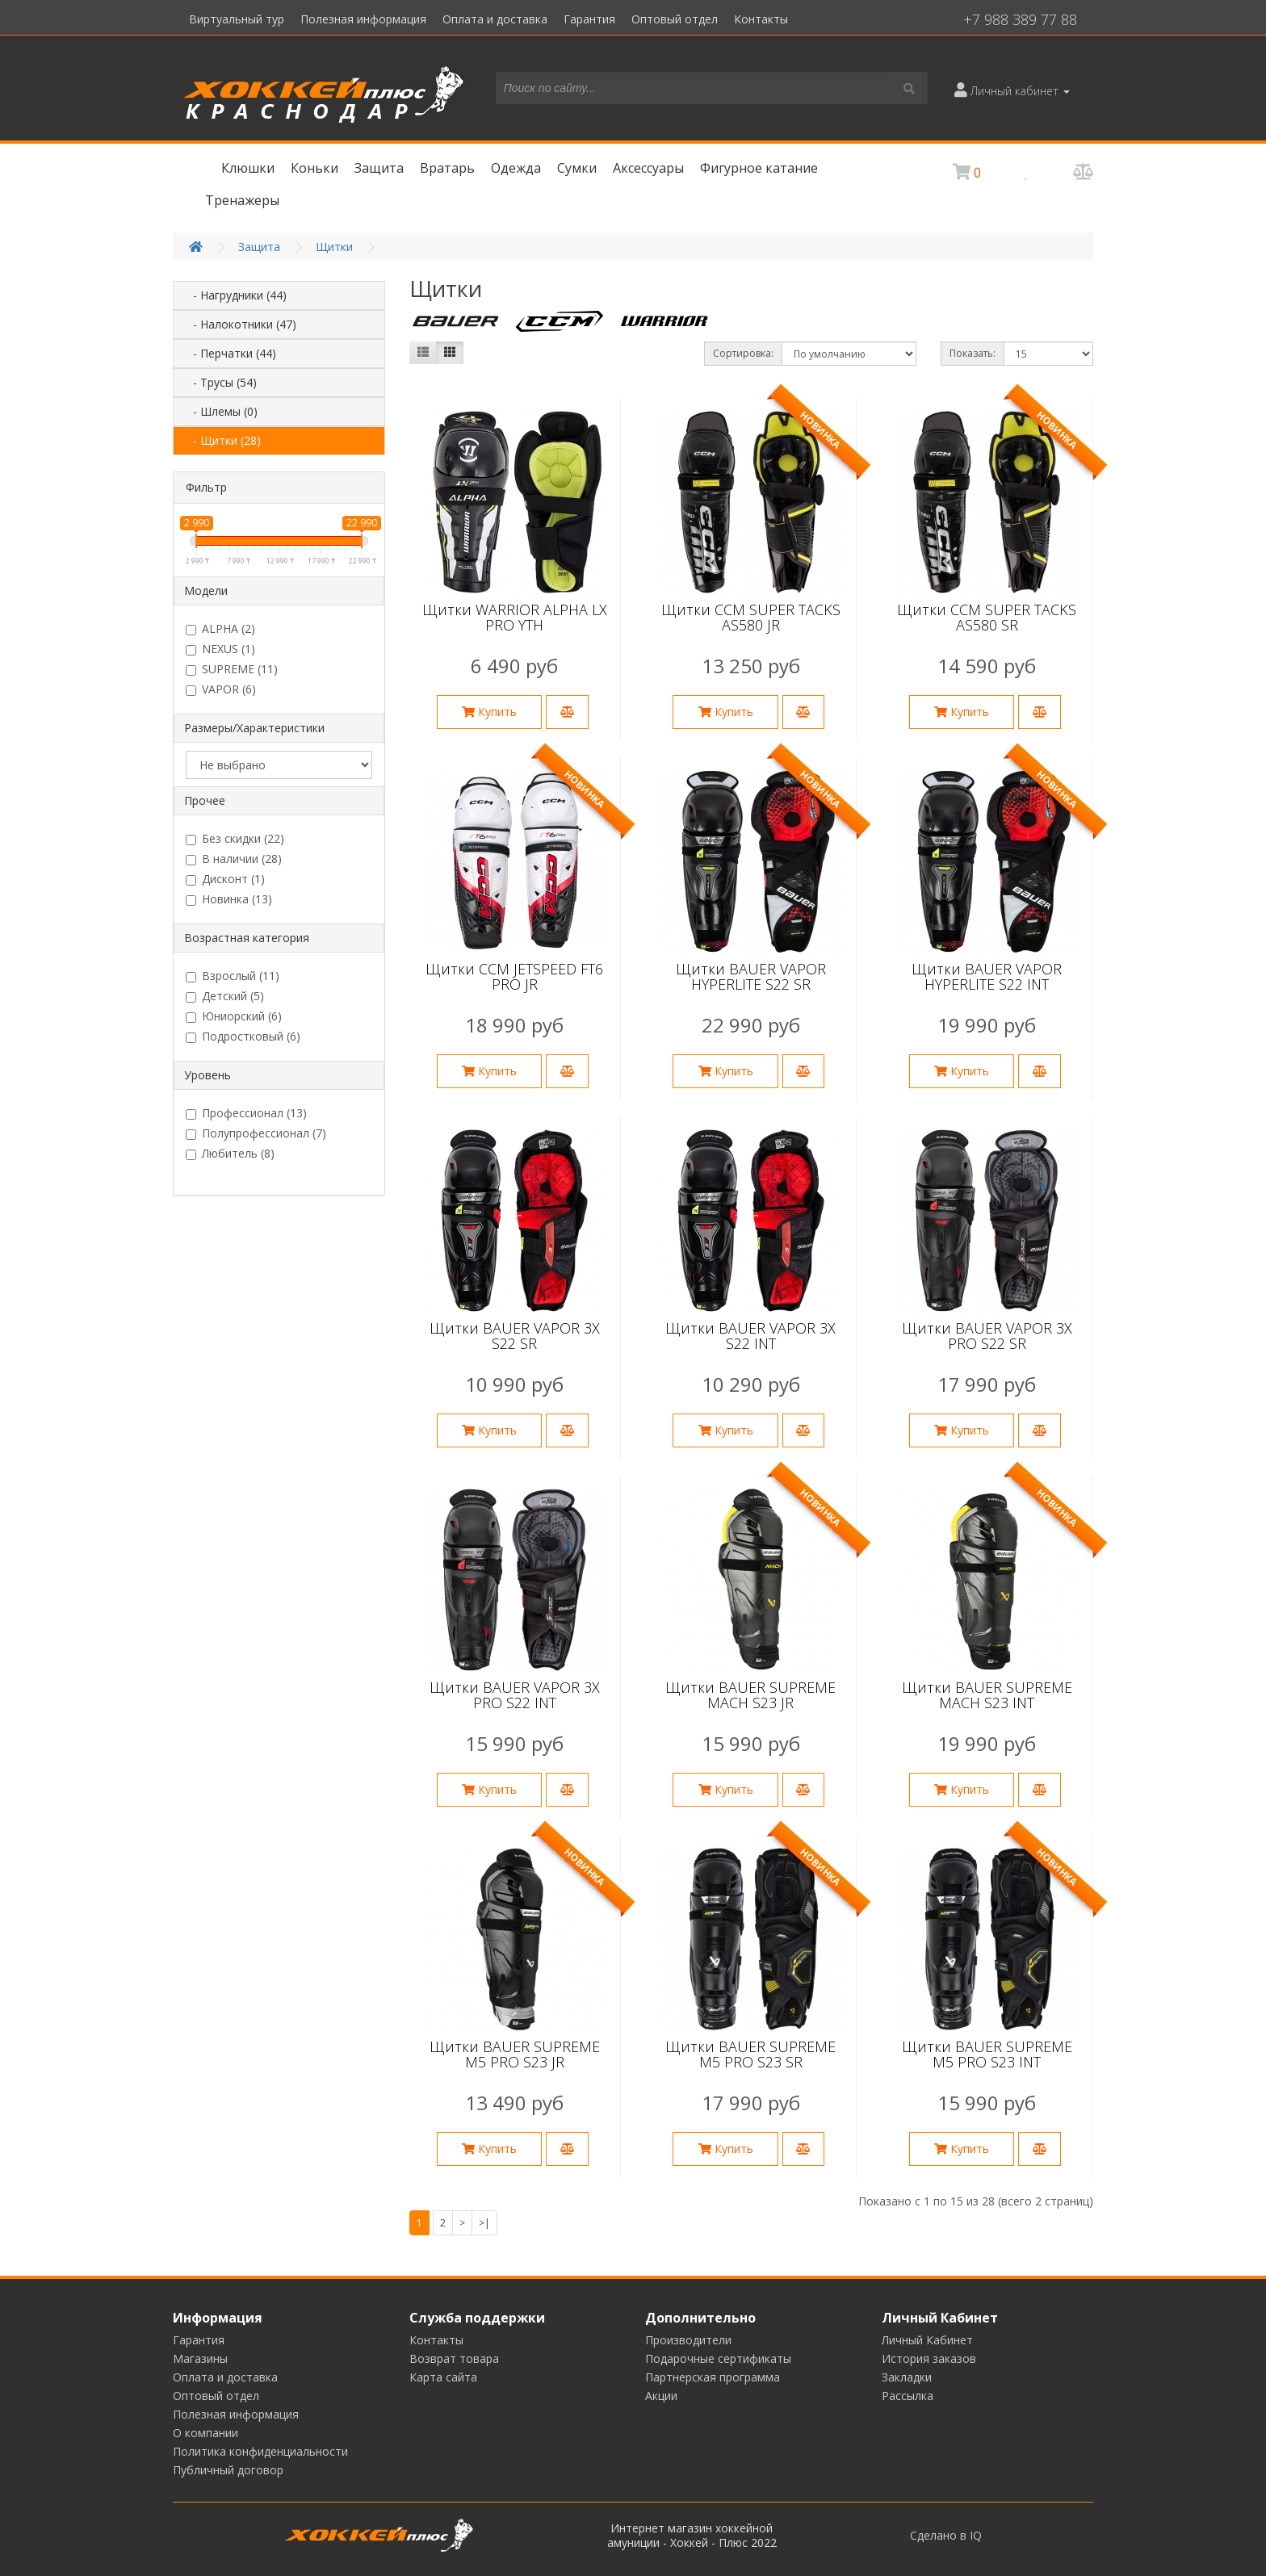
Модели (206, 590)
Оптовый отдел (674, 19)
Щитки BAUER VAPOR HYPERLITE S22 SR (751, 977)
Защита (379, 168)
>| (484, 2223)
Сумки (577, 168)
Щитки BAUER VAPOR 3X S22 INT (750, 1336)
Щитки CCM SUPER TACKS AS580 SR (986, 617)
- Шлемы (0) (220, 411)
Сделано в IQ (946, 2535)
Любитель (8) (230, 1153)
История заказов (929, 2358)
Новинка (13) (229, 899)
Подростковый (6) (243, 1036)
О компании (205, 2432)
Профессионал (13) (246, 1113)
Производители (688, 2340)
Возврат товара (454, 2358)
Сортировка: (743, 353)
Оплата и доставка (494, 19)
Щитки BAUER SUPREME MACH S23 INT (987, 1695)
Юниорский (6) (234, 1016)
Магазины (200, 2358)
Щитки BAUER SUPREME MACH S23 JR (750, 1695)
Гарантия (589, 19)
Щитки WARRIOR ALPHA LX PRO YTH (514, 617)
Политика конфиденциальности (260, 2451)
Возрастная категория (246, 937)
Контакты (761, 19)
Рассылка (907, 2395)
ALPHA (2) (220, 629)
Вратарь (447, 168)
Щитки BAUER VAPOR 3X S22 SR (515, 1336)
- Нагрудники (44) (235, 295)
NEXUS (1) (220, 649)
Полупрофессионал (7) (256, 1133)
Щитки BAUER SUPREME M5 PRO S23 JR (515, 2054)
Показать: (973, 353)
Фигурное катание (759, 168)
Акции (661, 2395)
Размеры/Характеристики (254, 727)
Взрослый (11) (232, 976)
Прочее (204, 800)
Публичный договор (228, 2470)
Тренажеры (242, 200)
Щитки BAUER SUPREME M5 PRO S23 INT (987, 2054)
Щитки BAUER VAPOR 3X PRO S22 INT (515, 1695)
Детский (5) (225, 996)
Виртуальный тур (236, 19)
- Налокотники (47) (239, 324)
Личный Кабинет (927, 2340)
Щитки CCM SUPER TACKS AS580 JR (751, 617)
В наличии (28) (234, 859)
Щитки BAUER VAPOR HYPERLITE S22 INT (987, 977)
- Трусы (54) (220, 382)
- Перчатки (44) (229, 353)
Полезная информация (363, 19)
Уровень (207, 1075)
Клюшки (248, 168)
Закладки (907, 2377)
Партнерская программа (712, 2377)
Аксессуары (648, 168)
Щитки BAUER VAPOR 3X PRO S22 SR (987, 1336)
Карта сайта (443, 2377)
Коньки (314, 168)
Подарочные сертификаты (718, 2358)
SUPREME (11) (232, 669)
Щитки (334, 246)
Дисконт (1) (225, 879)
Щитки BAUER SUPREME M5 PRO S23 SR (750, 2054)
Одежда (516, 168)
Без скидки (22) (235, 838)
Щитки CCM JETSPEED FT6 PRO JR (514, 977)
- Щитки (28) (222, 440)
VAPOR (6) (221, 689)
